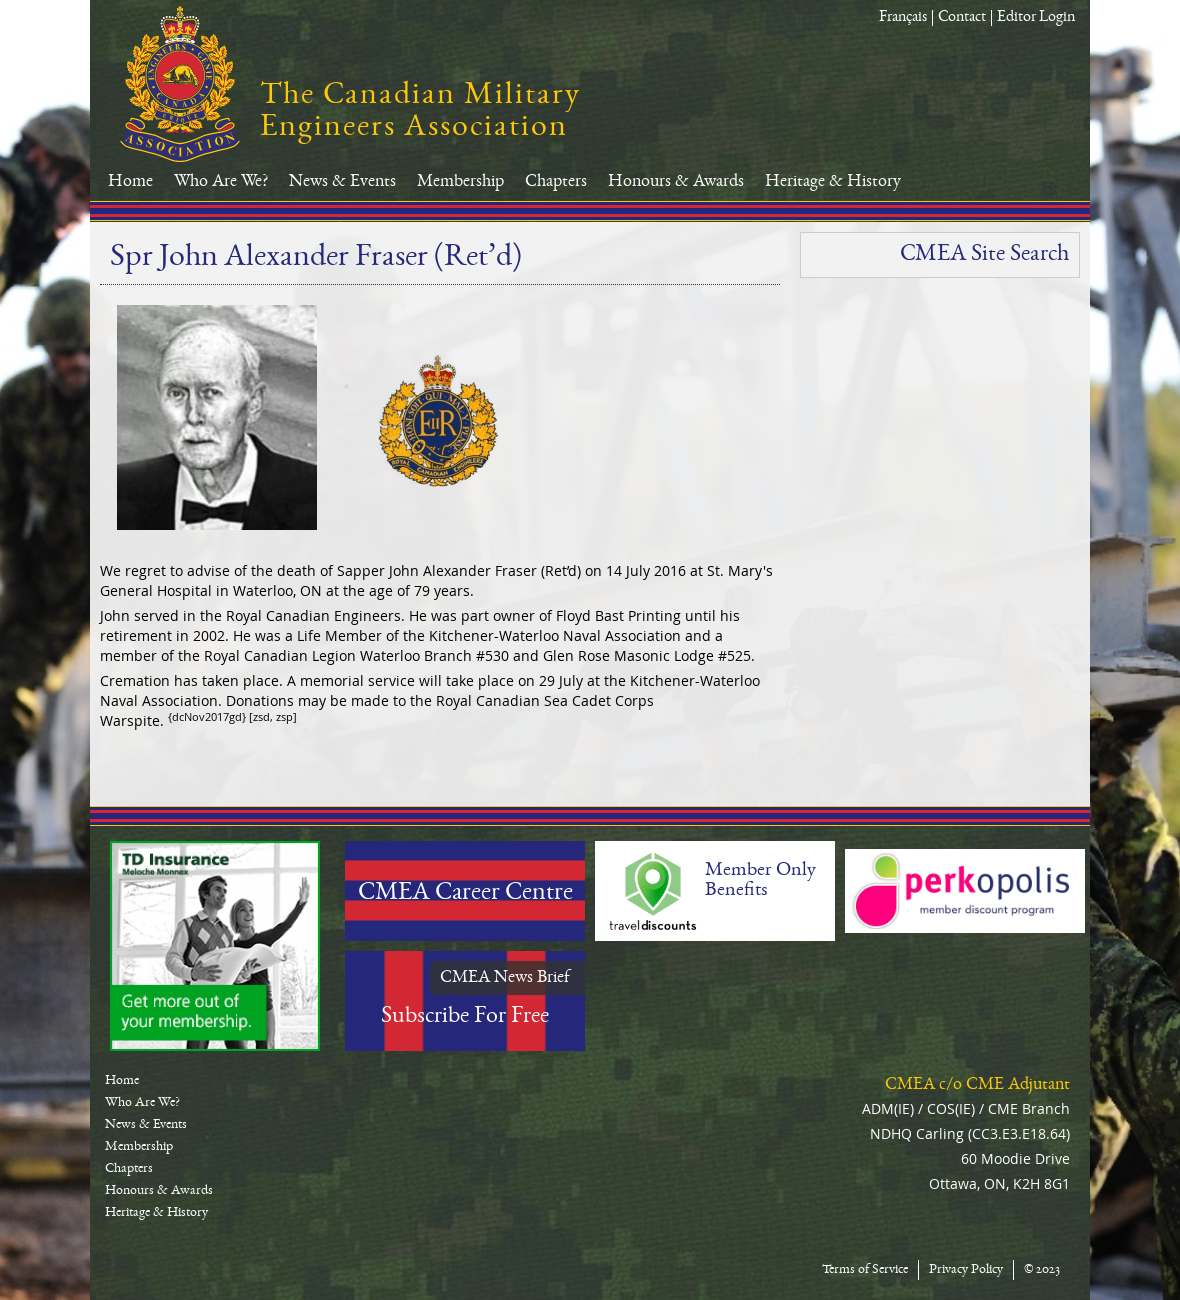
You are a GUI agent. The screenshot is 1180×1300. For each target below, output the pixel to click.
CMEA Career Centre (465, 894)
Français (903, 18)
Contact (962, 18)
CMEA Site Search (984, 255)
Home (130, 182)
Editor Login (1036, 18)
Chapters (556, 182)
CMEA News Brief (505, 978)
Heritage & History (833, 182)
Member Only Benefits (760, 881)
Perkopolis (965, 891)
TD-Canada (215, 946)
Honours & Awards (676, 182)
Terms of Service (865, 1270)
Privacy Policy (966, 1270)
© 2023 (1042, 1270)
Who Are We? (221, 182)
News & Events (342, 182)
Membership (460, 182)
